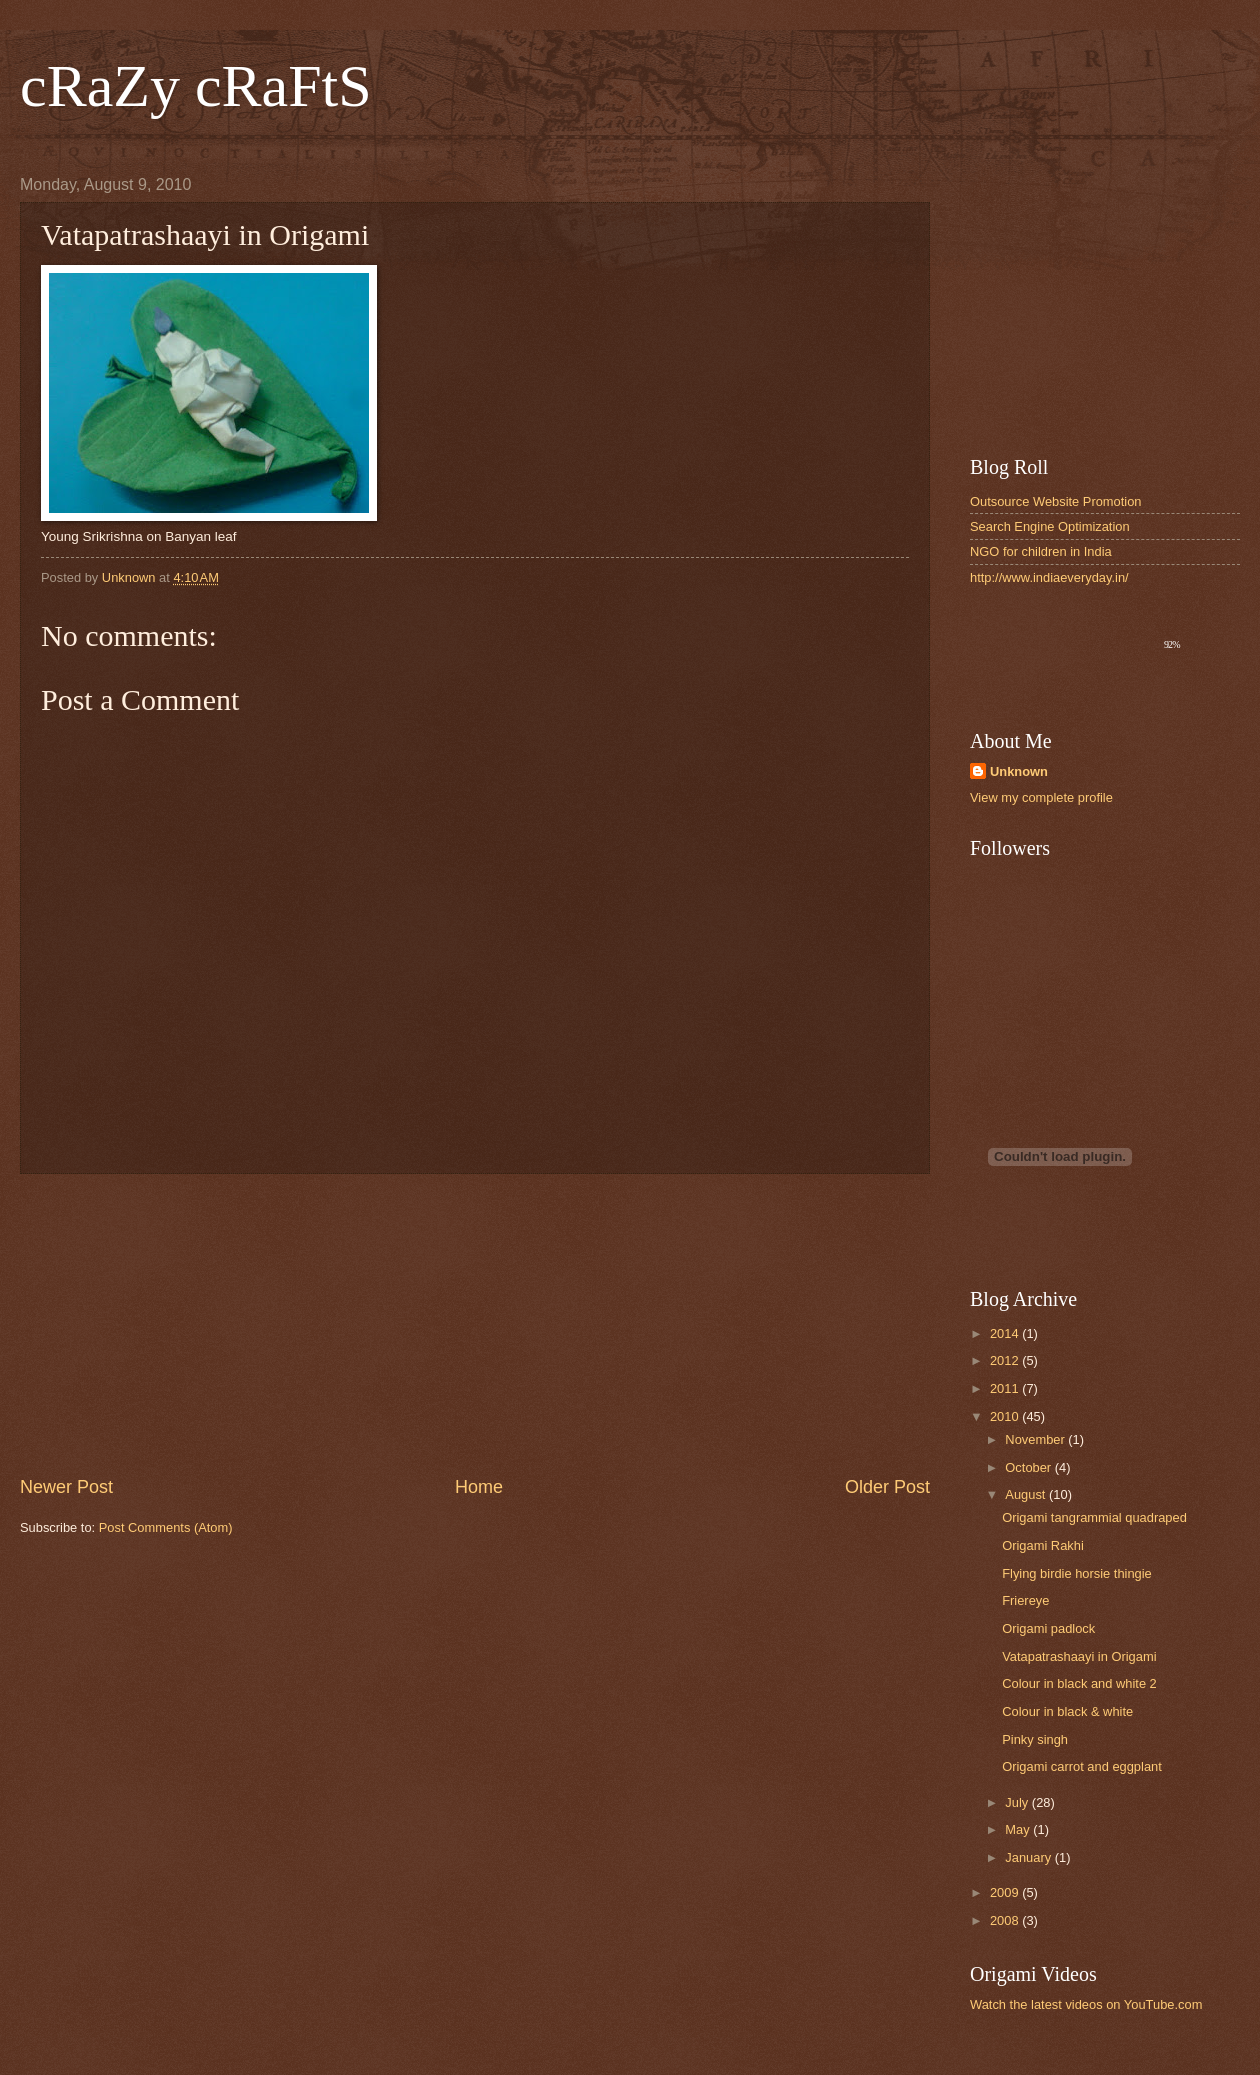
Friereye (1025, 1600)
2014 (1006, 1333)
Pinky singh (1035, 1739)
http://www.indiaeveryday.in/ (1049, 577)
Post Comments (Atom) (166, 1527)
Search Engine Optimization (1050, 526)
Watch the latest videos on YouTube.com (1086, 2004)
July (1018, 1802)
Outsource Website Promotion (1056, 501)
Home (479, 1487)
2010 (1006, 1416)
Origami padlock (1048, 1628)
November (1036, 1439)
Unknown (1019, 771)
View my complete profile (1041, 797)
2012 (1006, 1360)
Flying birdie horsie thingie (1077, 1573)
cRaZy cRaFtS (196, 86)
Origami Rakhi (1043, 1545)
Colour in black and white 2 (1079, 1683)
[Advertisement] (475, 1325)
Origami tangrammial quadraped (1094, 1517)
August (1027, 1494)
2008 (1006, 1920)
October (1029, 1467)
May (1019, 1829)
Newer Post (66, 1487)
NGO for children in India (1041, 551)
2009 (1006, 1892)
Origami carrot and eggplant (1082, 1766)
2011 (1006, 1388)
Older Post (887, 1487)
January (1029, 1857)
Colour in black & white (1067, 1711)
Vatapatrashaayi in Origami (1079, 1656)
